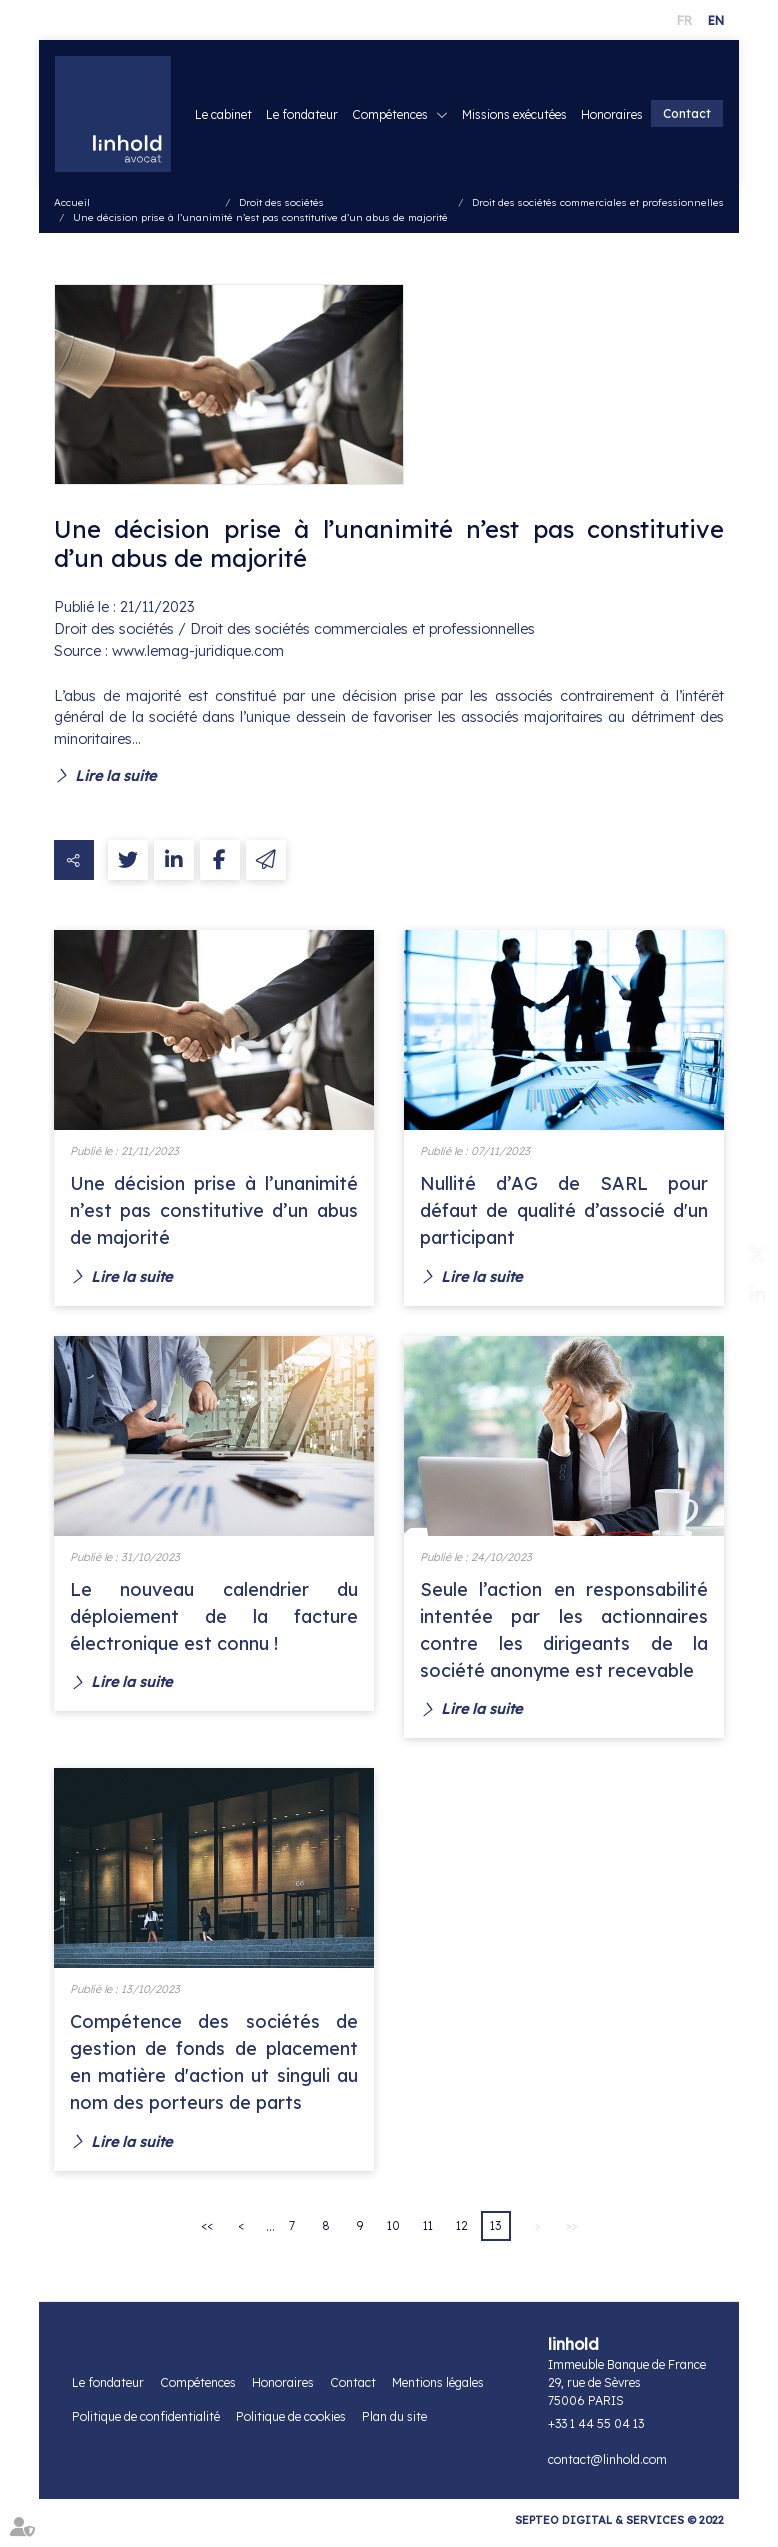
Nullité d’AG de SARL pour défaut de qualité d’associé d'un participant (564, 1214)
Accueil (72, 206)
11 (428, 2233)
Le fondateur (382, 99)
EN (716, 20)
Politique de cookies (291, 2424)
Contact (687, 130)
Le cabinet (303, 99)
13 (495, 2233)
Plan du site (394, 2424)
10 (393, 2233)
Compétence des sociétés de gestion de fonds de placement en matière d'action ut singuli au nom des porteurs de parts (214, 2068)
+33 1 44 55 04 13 (596, 2431)
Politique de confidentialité (146, 2424)
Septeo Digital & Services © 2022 (619, 2528)
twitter (738, 1254)
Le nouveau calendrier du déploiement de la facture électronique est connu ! (214, 1621)
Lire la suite (116, 778)
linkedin (738, 1294)
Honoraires (692, 99)
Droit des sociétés (281, 206)
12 (462, 2233)
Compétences (470, 99)
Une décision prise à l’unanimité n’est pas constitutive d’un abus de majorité (260, 221)
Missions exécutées (594, 99)
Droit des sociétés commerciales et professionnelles (598, 206)
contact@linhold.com (607, 2467)
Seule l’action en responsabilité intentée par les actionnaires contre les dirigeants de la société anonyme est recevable (564, 1634)
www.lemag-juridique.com (198, 654)
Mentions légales (438, 2390)
